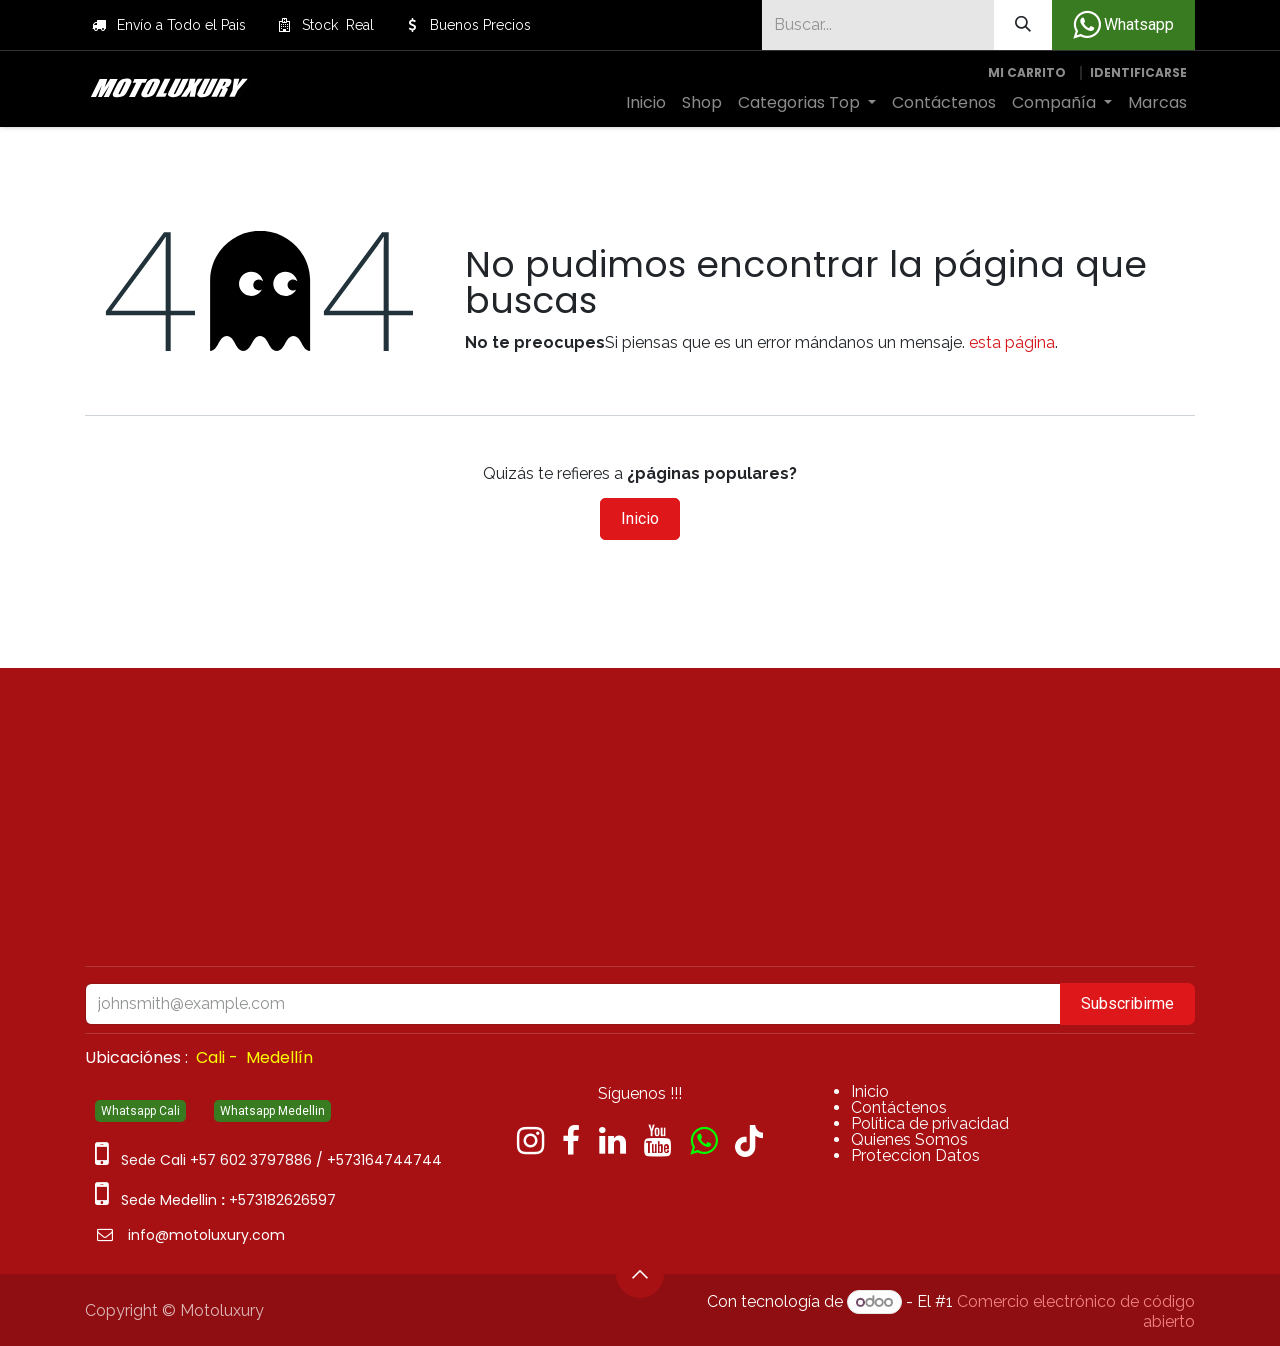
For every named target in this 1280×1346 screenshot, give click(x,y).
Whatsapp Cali (140, 1111)
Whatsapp (1123, 25)
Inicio (640, 518)
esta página (1012, 342)
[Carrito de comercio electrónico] (1027, 73)
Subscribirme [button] (1127, 1003)
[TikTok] (749, 1141)
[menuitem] (646, 103)
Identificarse (1138, 72)
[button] (640, 1274)
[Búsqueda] (1023, 25)
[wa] (703, 1141)
